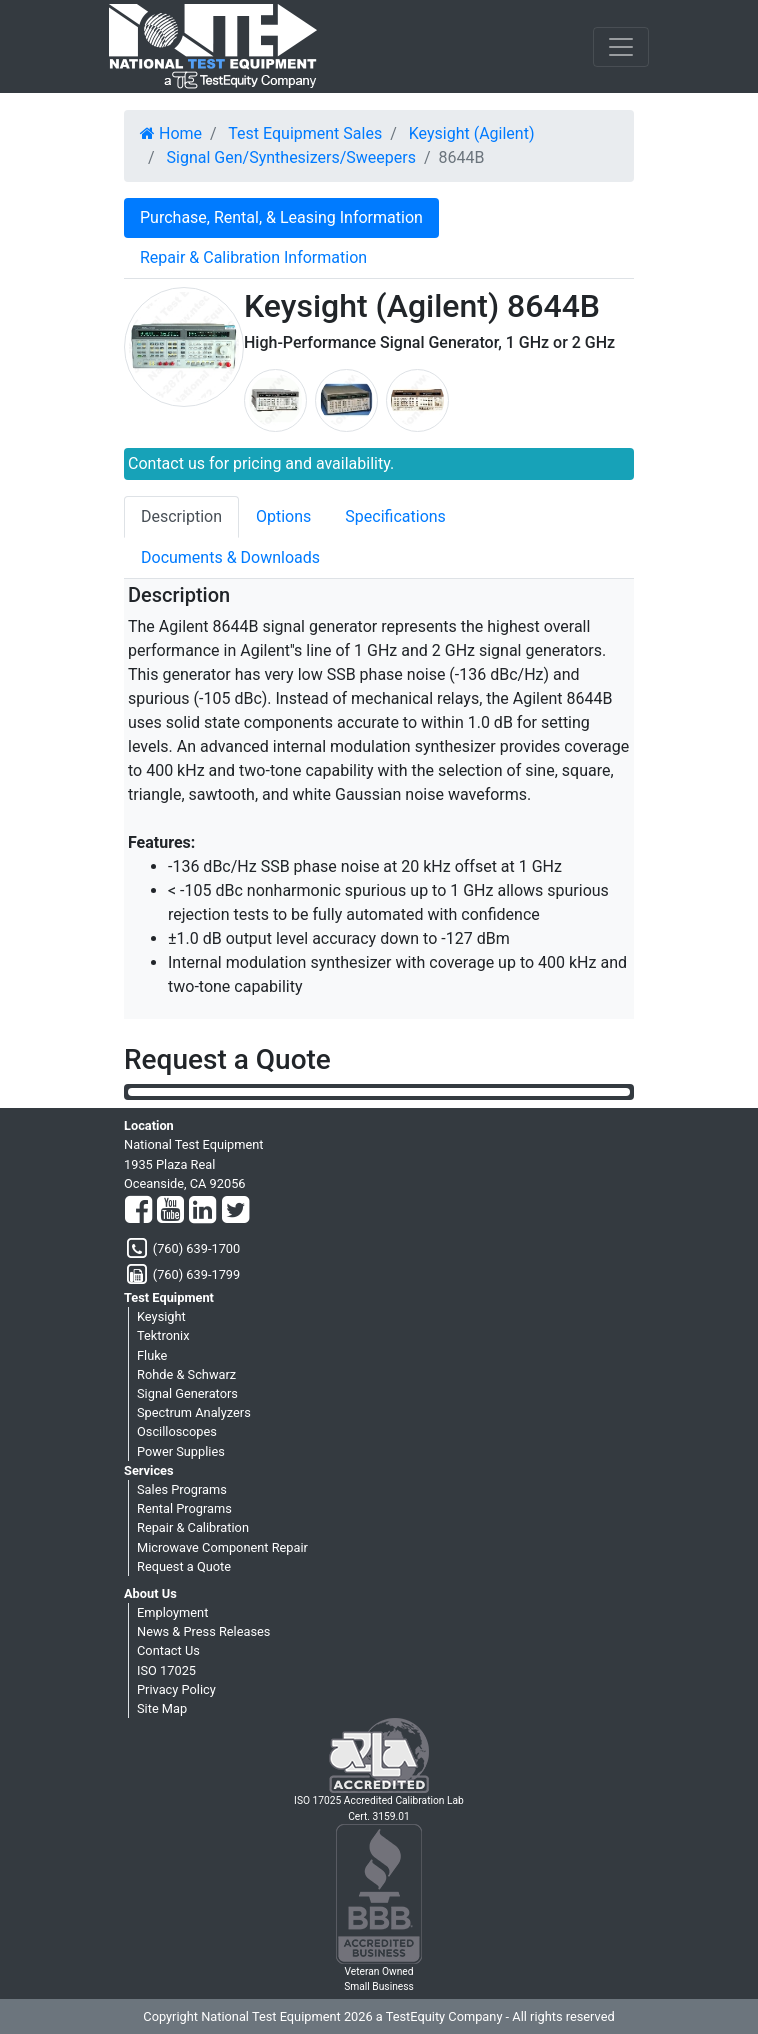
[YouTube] (170, 1211)
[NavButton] (621, 47)
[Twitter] (235, 1211)
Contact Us (168, 1650)
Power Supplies (181, 1451)
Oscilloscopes (177, 1431)
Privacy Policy (176, 1689)
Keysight (161, 1316)
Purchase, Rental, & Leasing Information (281, 217)
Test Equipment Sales (305, 133)
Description (181, 516)
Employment (172, 1612)
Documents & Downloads (230, 557)
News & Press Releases (203, 1631)
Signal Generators (187, 1393)
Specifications (395, 516)
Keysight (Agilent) (472, 133)
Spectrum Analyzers (194, 1412)
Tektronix (163, 1335)
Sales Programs (182, 1489)
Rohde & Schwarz (186, 1374)
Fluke (152, 1355)
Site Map (162, 1708)
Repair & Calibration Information (253, 257)
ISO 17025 (166, 1670)
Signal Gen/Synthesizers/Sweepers (291, 157)
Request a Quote (184, 1566)
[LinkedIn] (202, 1211)
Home (171, 133)
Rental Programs (184, 1508)
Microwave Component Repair (222, 1547)
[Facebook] (138, 1211)
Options (283, 516)
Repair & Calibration (193, 1527)
